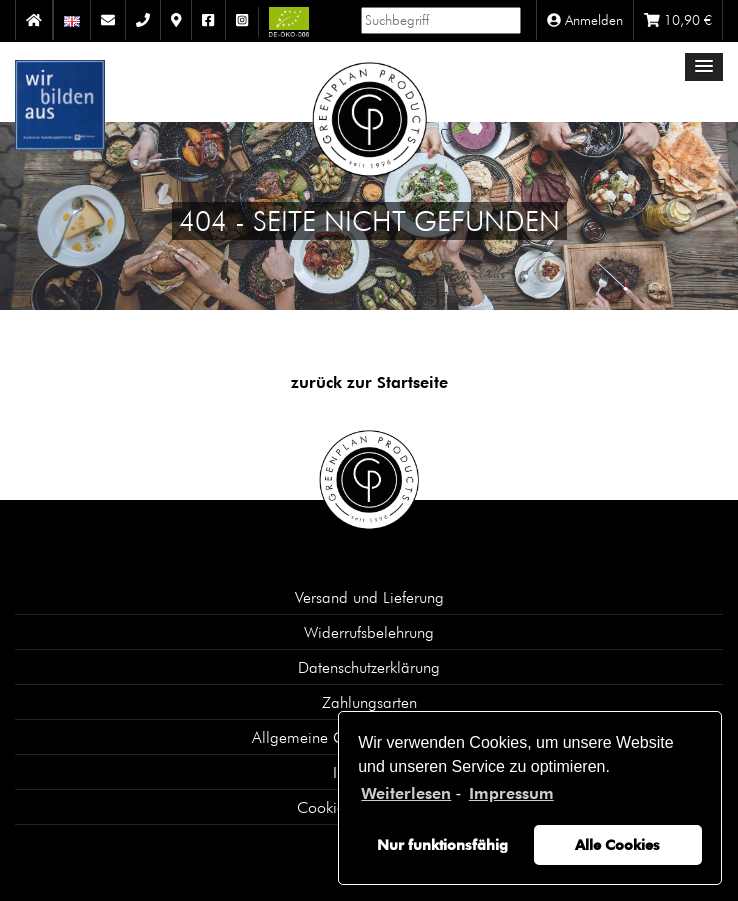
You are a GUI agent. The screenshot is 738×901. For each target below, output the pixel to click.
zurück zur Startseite (369, 382)
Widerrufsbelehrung (369, 632)
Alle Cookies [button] (617, 844)
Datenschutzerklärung (369, 667)
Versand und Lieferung (369, 597)
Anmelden (585, 20)
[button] (704, 67)
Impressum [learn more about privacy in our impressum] (511, 793)
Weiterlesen (406, 793)
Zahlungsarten (369, 702)
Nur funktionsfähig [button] (442, 844)
